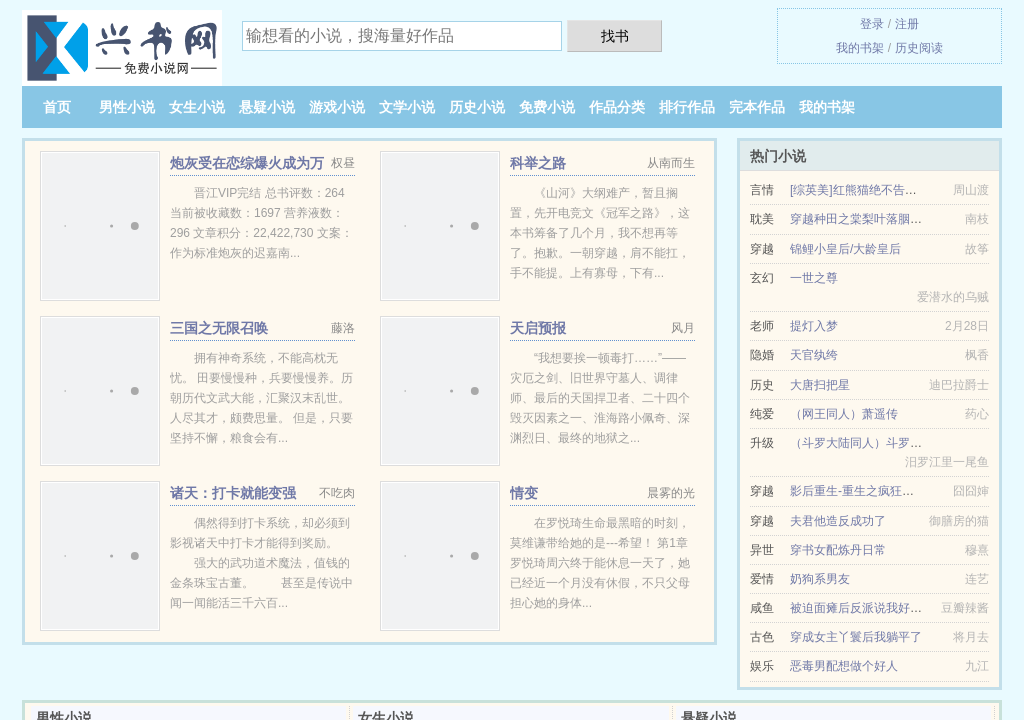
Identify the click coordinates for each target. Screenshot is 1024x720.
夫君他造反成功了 (838, 521)
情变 (524, 493)
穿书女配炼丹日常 (838, 550)
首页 (57, 107)
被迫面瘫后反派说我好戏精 (862, 608)
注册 (907, 24)
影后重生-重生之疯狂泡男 (858, 491)
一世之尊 (814, 278)
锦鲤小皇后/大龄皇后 (845, 249)
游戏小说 (337, 107)
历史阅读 (919, 48)
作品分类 (617, 107)
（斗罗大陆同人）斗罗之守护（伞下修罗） (904, 443)
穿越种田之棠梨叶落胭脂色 (862, 219)
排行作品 (687, 107)
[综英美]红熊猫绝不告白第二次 (871, 190)
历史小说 (477, 107)
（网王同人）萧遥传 (844, 414)
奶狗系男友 (820, 579)
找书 (615, 36)
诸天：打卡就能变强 (233, 493)
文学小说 (407, 107)
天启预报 (538, 328)
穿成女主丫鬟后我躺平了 (856, 637)
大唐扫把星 (820, 385)
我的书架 (860, 48)
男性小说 (127, 107)
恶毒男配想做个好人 (844, 666)
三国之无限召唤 (219, 328)
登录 (872, 24)
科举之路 (538, 163)
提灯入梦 (814, 326)
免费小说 (547, 107)
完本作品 (757, 107)
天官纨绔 (814, 355)
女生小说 (197, 107)
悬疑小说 (267, 107)
